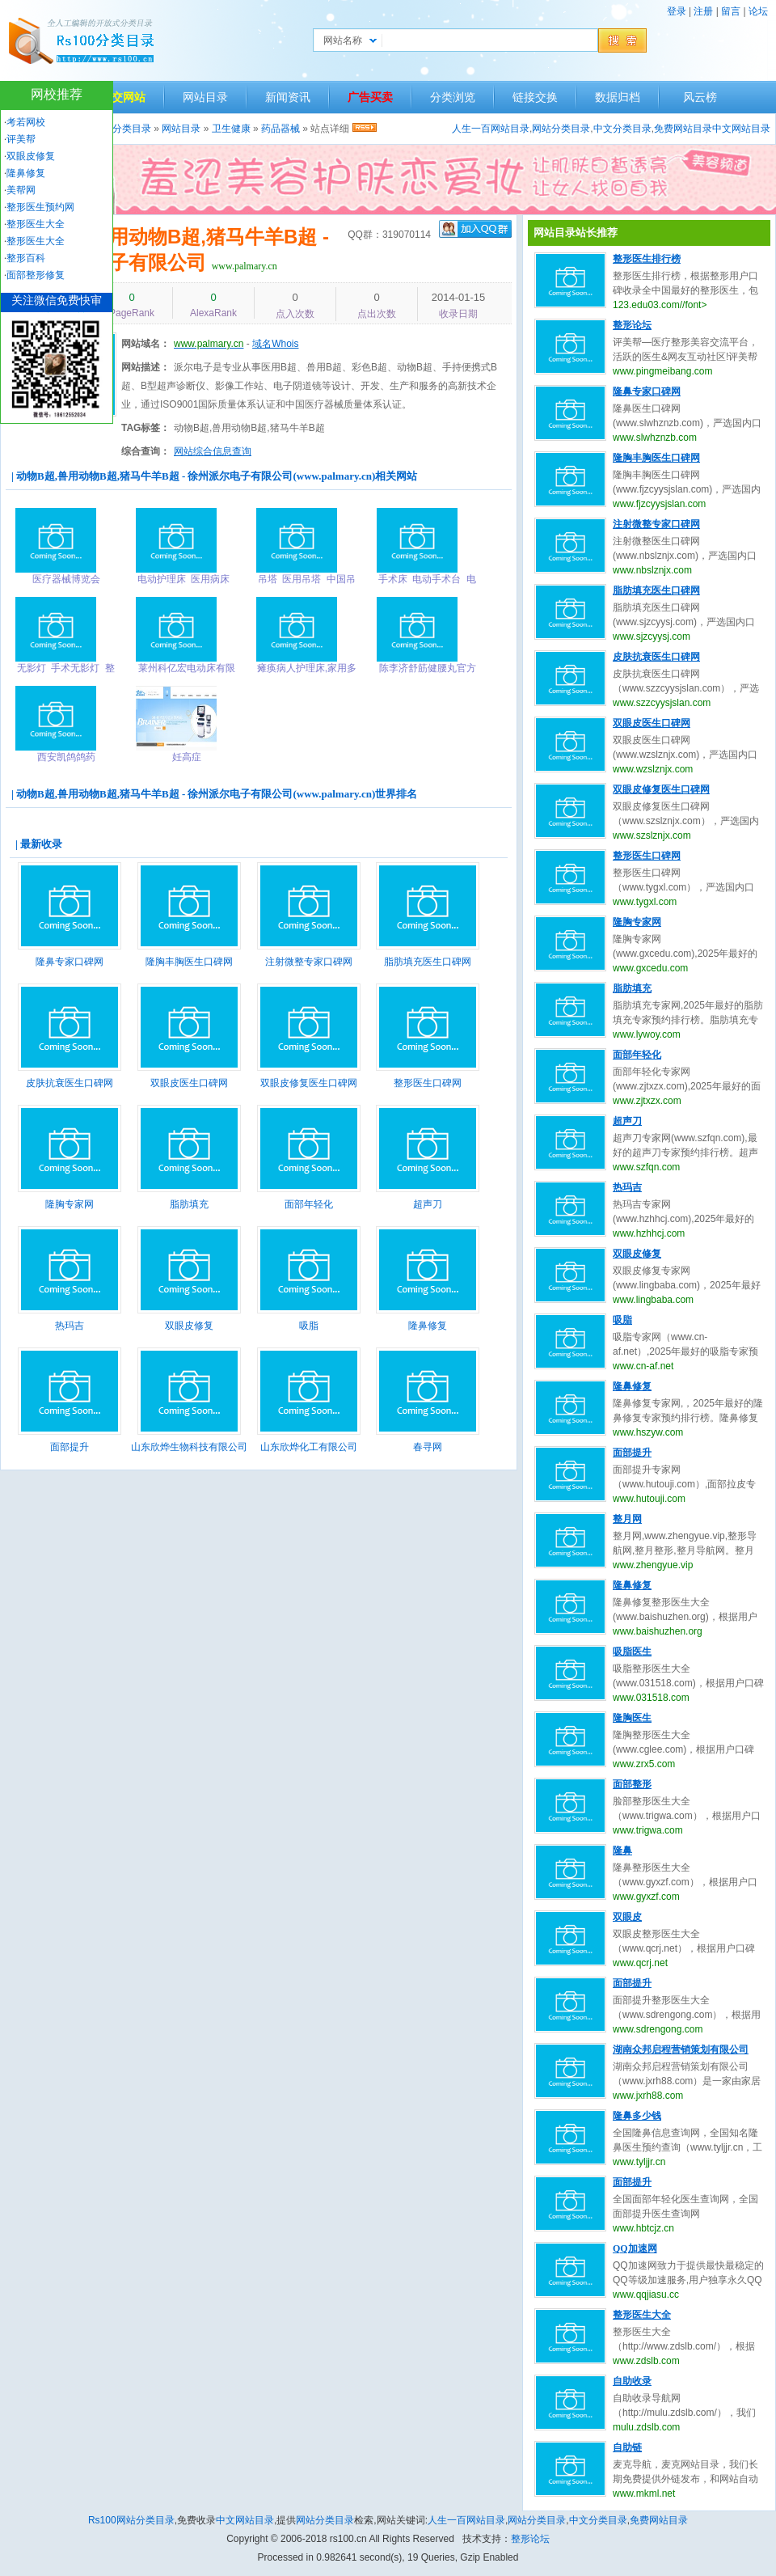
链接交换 (535, 97)
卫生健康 (231, 128)
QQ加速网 (635, 2248)
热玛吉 (69, 1325)
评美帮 (21, 139)
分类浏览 (452, 97)
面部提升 (69, 1447)
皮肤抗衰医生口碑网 (69, 1083)
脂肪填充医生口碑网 (427, 961)
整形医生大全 (642, 2314)
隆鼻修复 (427, 1325)
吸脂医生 (632, 1651)
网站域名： (145, 343)
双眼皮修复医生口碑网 (308, 1083)
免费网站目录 (683, 128)
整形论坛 (632, 325)
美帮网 (21, 190)
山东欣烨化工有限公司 (308, 1447)
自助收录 (632, 2381)
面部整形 (632, 1784)
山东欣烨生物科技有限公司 (189, 1447)
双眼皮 (627, 1916)
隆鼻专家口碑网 (69, 961)
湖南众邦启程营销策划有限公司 (681, 2049)
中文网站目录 (741, 128)
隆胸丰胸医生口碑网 (189, 961)
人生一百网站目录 (490, 128)
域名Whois (275, 343)
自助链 (627, 2447)
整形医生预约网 (40, 207)
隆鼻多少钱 (637, 2115)
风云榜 (700, 97)
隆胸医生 (632, 1718)
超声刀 (427, 1204)
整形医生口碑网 (428, 1083)
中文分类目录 (622, 128)
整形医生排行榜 (647, 258)
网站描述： (145, 367)
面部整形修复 (35, 275)
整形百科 (25, 258)
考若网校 (25, 122)
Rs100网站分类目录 (131, 2520)
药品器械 (280, 128)
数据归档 (617, 97)
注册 (703, 11)
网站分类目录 (561, 128)
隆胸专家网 (69, 1204)
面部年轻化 (309, 1204)
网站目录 (205, 97)
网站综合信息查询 (212, 451)
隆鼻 (622, 1850)
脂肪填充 (189, 1204)
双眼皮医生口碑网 (189, 1083)
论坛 (758, 11)
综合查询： (145, 451)
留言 (730, 11)
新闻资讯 (287, 97)
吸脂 (308, 1325)
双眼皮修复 (189, 1325)
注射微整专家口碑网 (308, 961)
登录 (676, 11)
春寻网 (427, 1447)
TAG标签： (145, 428)
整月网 (627, 1519)
